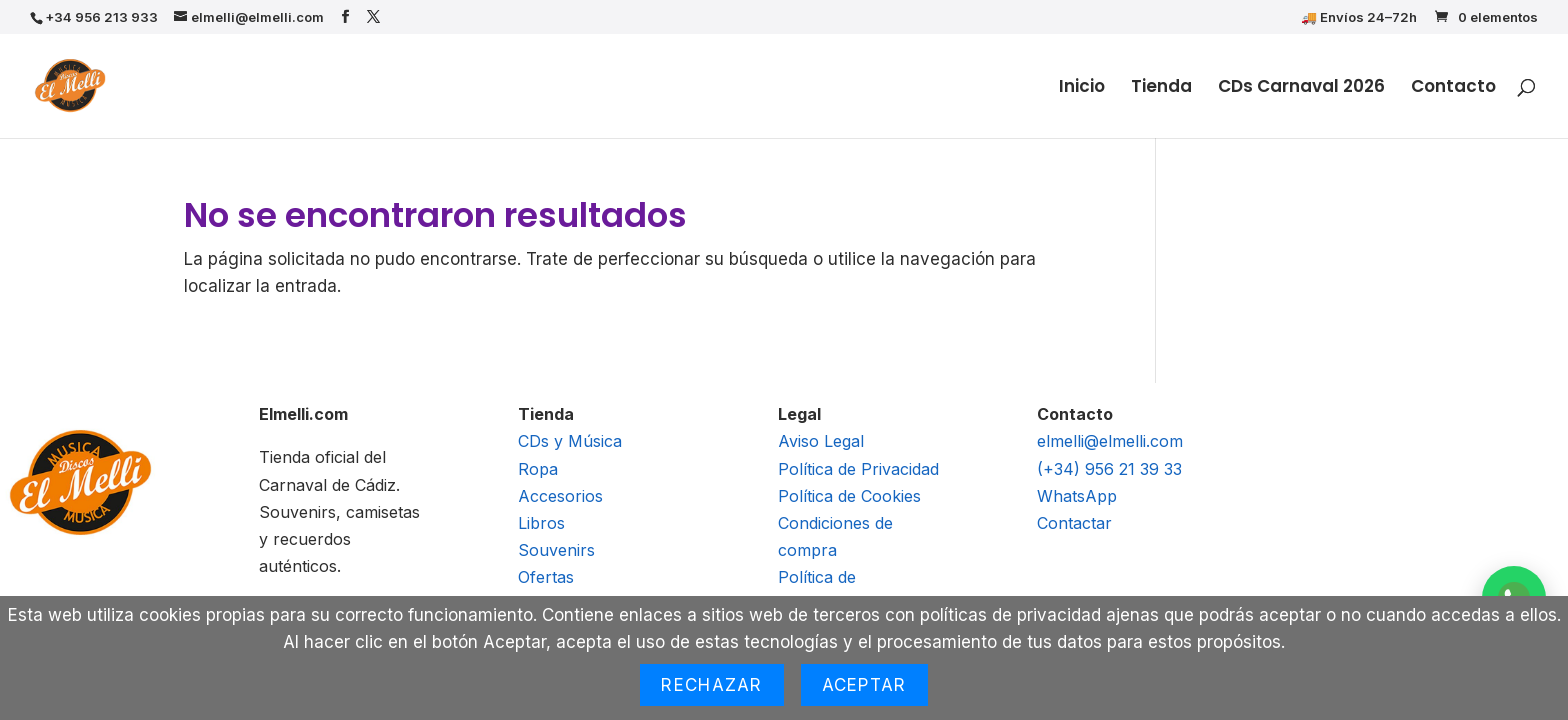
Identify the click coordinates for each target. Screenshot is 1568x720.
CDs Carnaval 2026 (1301, 88)
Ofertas (546, 577)
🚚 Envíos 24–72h (1359, 18)
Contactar (1074, 523)
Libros (541, 523)
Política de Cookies (849, 496)
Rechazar (711, 685)
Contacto (1453, 88)
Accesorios (560, 496)
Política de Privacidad (858, 469)
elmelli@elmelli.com (1110, 441)
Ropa (538, 469)
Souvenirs (556, 550)
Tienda (1161, 88)
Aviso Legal (821, 441)
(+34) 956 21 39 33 (1109, 469)
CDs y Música (570, 441)
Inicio (1082, 88)
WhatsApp (1077, 496)
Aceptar (864, 685)
